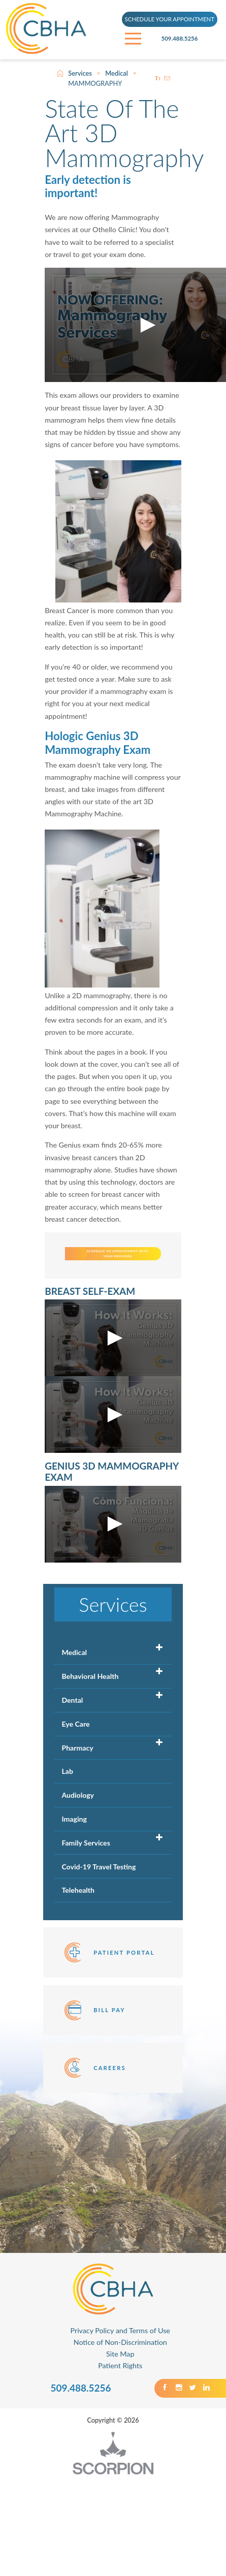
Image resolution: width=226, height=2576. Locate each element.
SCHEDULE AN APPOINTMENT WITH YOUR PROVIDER (144, 1275)
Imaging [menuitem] (73, 1861)
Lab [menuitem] (67, 1814)
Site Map (120, 2396)
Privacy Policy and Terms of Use (120, 2373)
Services (80, 73)
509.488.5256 (190, 39)
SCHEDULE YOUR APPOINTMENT (169, 19)
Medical (116, 73)
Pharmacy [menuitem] (77, 1790)
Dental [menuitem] (72, 1742)
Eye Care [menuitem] (75, 1766)
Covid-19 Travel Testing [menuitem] (98, 1909)
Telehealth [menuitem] (77, 1933)
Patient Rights (120, 2408)
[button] (146, 325)
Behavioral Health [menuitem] (89, 1719)
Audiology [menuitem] (77, 1838)
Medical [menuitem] (74, 1695)
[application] (113, 1381)
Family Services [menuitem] (85, 1885)
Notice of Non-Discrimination (120, 2384)
